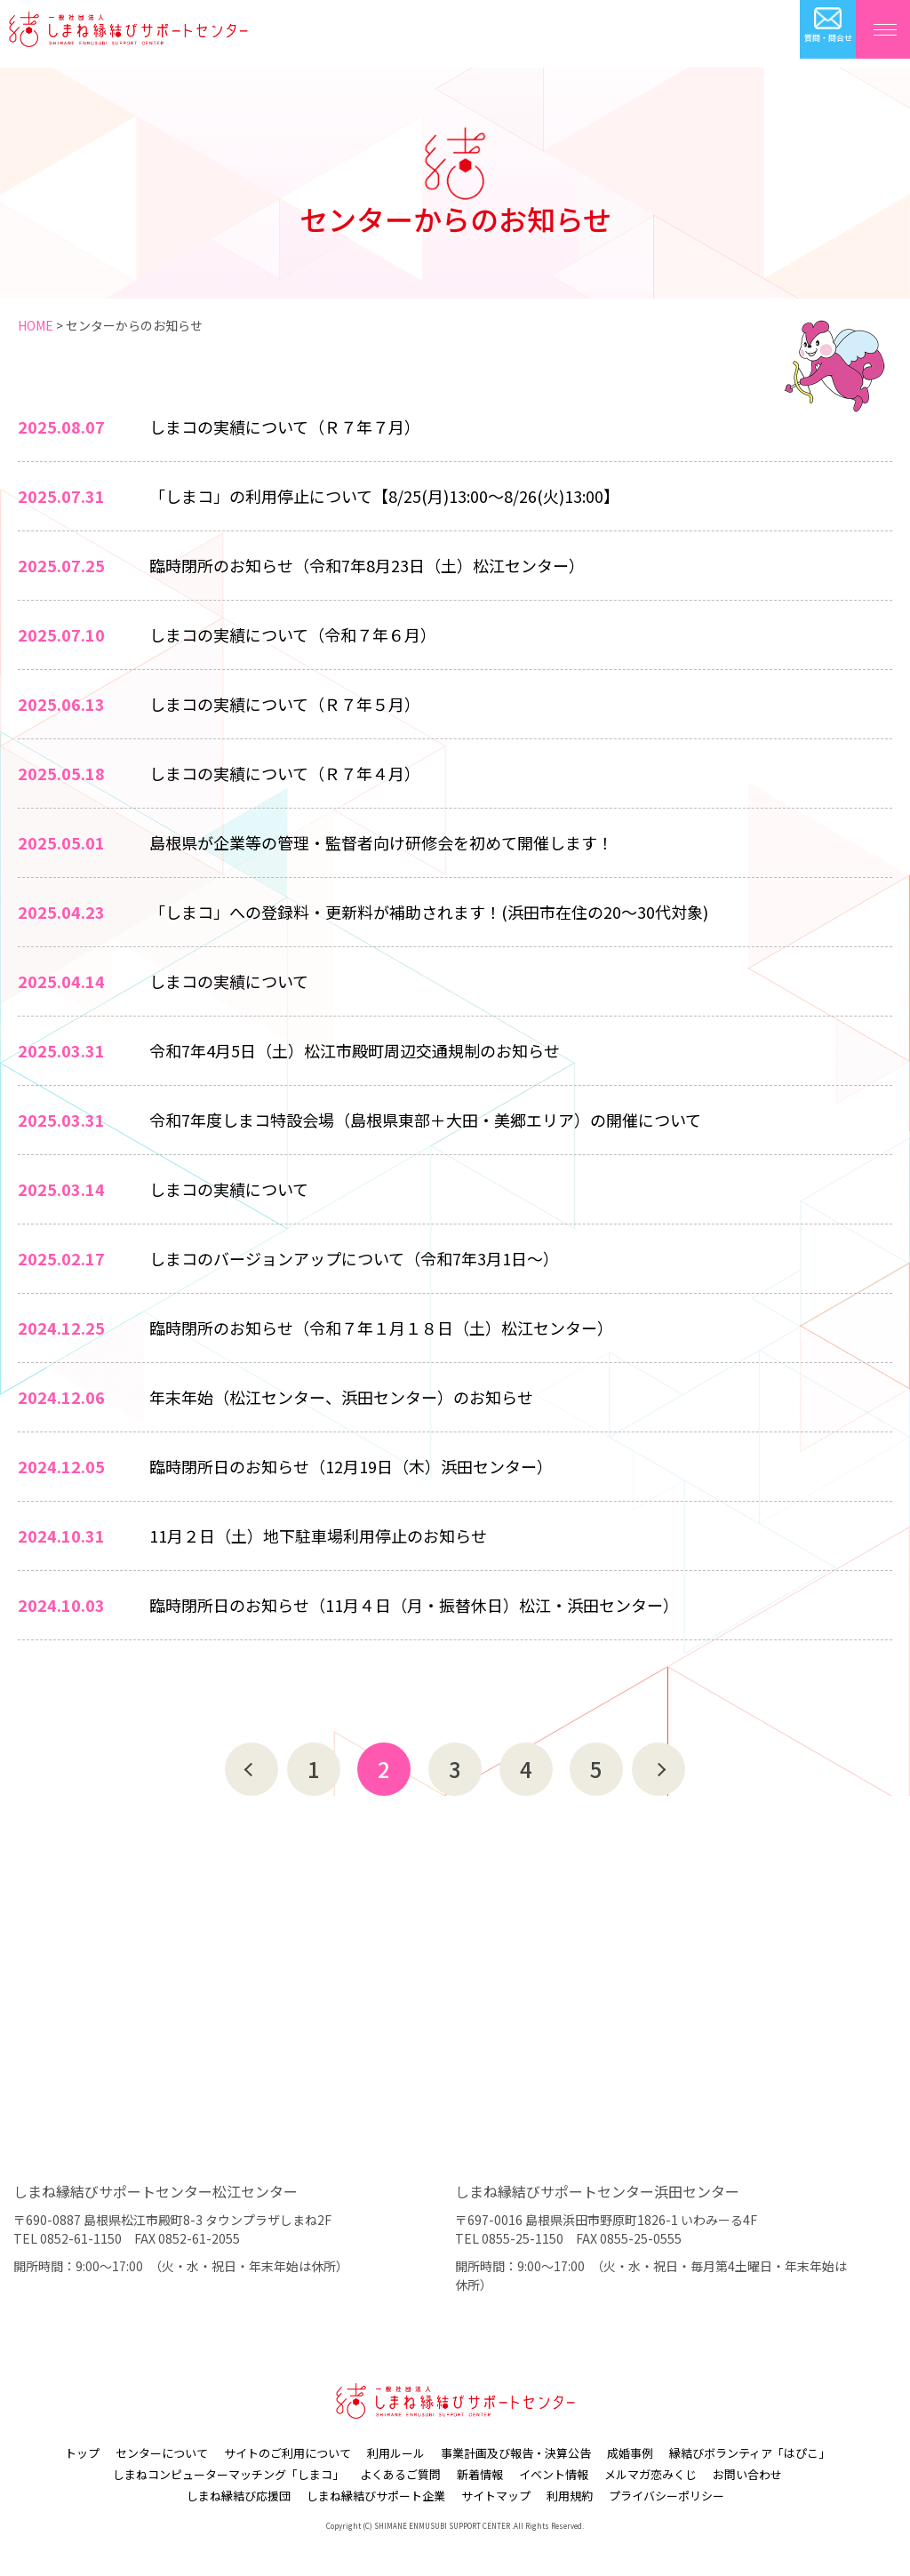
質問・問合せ (828, 38)
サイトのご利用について (287, 2452)
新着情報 (480, 2474)
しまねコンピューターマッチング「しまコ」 (228, 2474)
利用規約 (570, 2495)
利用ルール (396, 2452)
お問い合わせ (747, 2474)
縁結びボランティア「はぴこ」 (749, 2452)
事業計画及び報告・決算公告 (516, 2452)
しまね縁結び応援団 (239, 2495)
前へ (251, 1768)
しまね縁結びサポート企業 (376, 2495)
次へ (658, 1768)
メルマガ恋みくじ (650, 2474)
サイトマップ (496, 2495)
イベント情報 (553, 2474)
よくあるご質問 (400, 2474)
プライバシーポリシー (666, 2495)
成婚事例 (630, 2452)
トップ (82, 2452)
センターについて (162, 2452)
